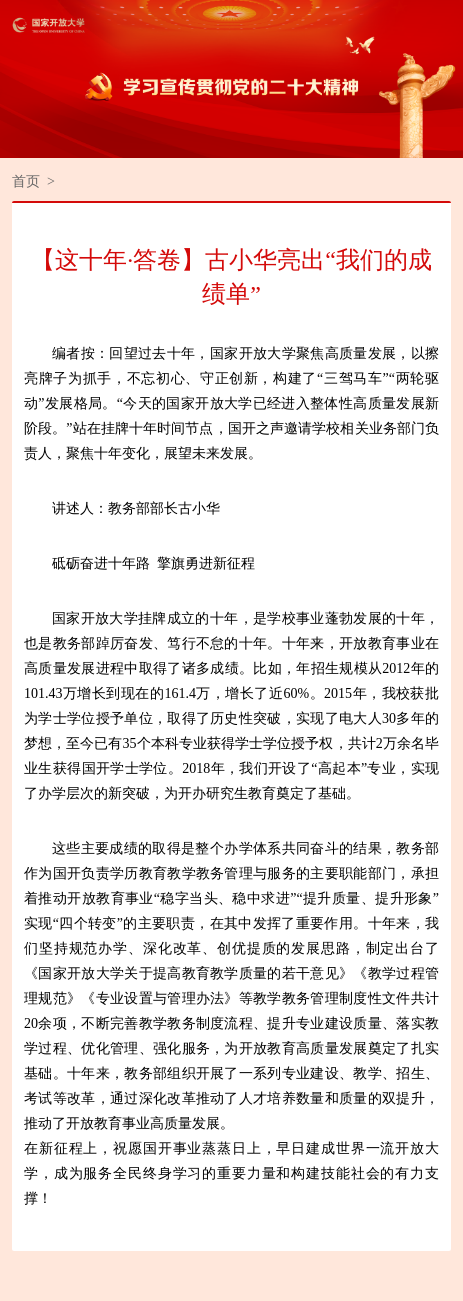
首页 (26, 181)
